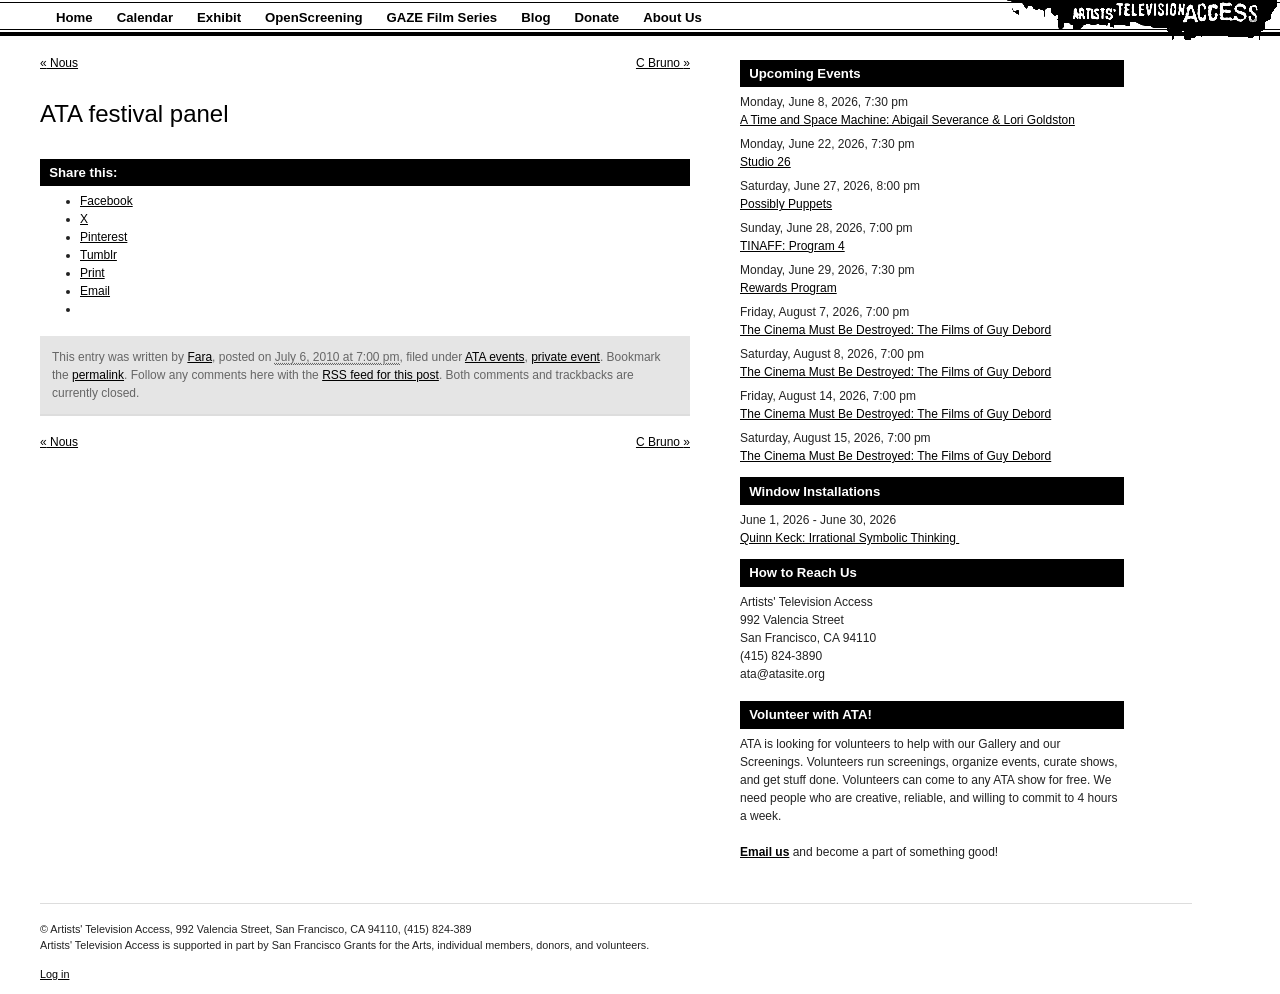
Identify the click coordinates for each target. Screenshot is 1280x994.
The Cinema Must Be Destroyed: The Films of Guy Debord (895, 330)
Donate (597, 17)
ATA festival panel (134, 113)
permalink (98, 375)
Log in (54, 974)
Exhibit (219, 17)
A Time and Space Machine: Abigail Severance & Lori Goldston (907, 120)
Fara (199, 357)
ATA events (495, 357)
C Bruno (663, 63)
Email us (764, 852)
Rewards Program (788, 288)
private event (565, 357)
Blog (535, 17)
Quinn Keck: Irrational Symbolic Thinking (849, 538)
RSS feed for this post (380, 375)
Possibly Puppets (786, 204)
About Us (672, 17)
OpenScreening (313, 17)
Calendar (145, 17)
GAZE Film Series (442, 17)
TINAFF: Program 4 (792, 246)
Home (74, 17)
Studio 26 (765, 162)
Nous (59, 63)
